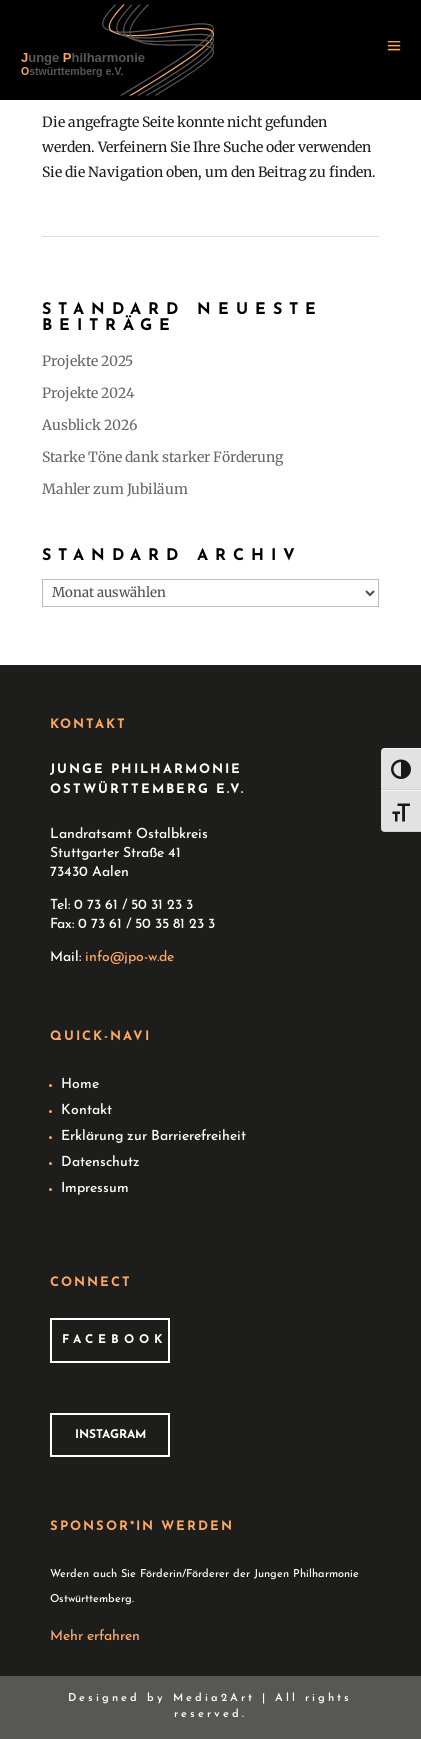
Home (80, 1084)
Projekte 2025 (87, 361)
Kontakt (86, 1110)
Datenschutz (100, 1162)
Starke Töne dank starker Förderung (162, 457)
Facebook (114, 1340)
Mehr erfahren (95, 1636)
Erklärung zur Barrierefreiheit (153, 1136)
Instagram (110, 1435)
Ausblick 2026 (89, 425)
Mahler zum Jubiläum (115, 489)
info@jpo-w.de (129, 957)
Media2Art (214, 1698)
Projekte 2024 (88, 393)
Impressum (95, 1188)
